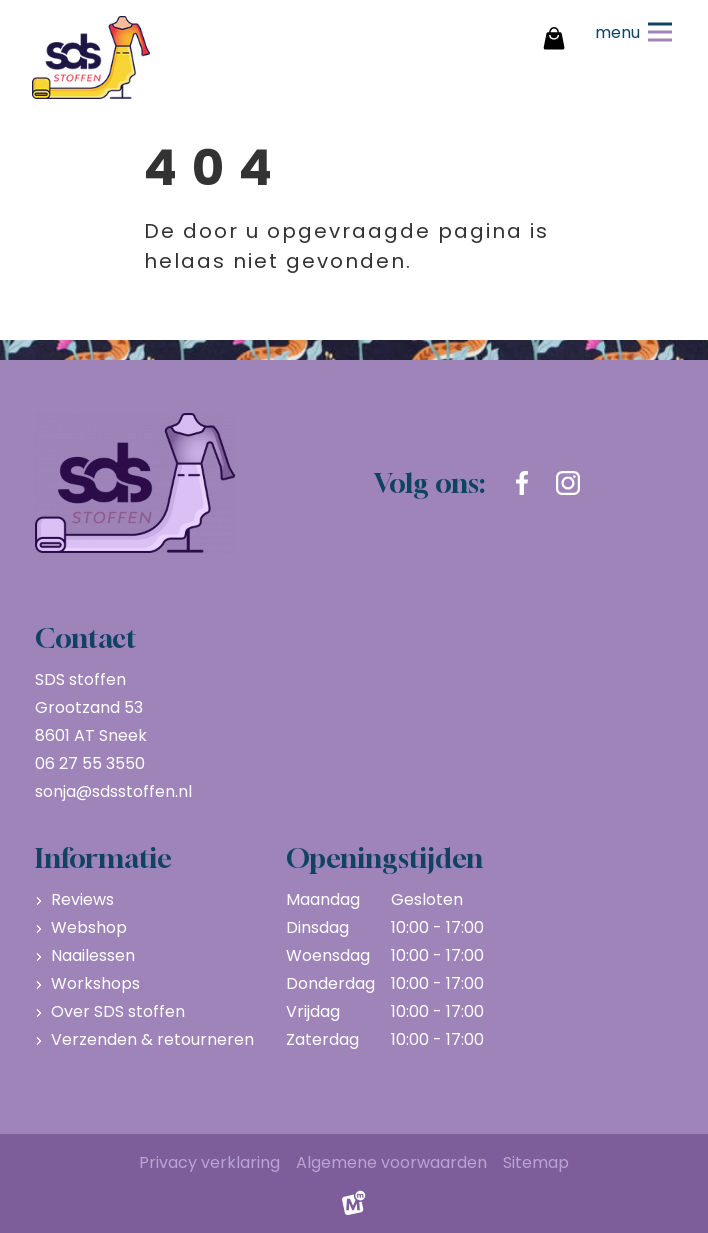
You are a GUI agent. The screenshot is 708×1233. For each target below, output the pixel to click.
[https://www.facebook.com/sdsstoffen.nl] (522, 483)
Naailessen (93, 955)
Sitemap (536, 1162)
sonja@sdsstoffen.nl (113, 791)
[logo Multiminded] (354, 1208)
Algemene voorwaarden (391, 1162)
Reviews (82, 899)
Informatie (103, 858)
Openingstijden (384, 858)
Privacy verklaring (209, 1162)
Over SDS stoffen (118, 1011)
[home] (91, 57)
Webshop (89, 927)
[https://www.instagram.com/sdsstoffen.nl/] (568, 483)
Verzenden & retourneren (152, 1039)
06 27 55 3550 (90, 763)
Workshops (95, 983)
